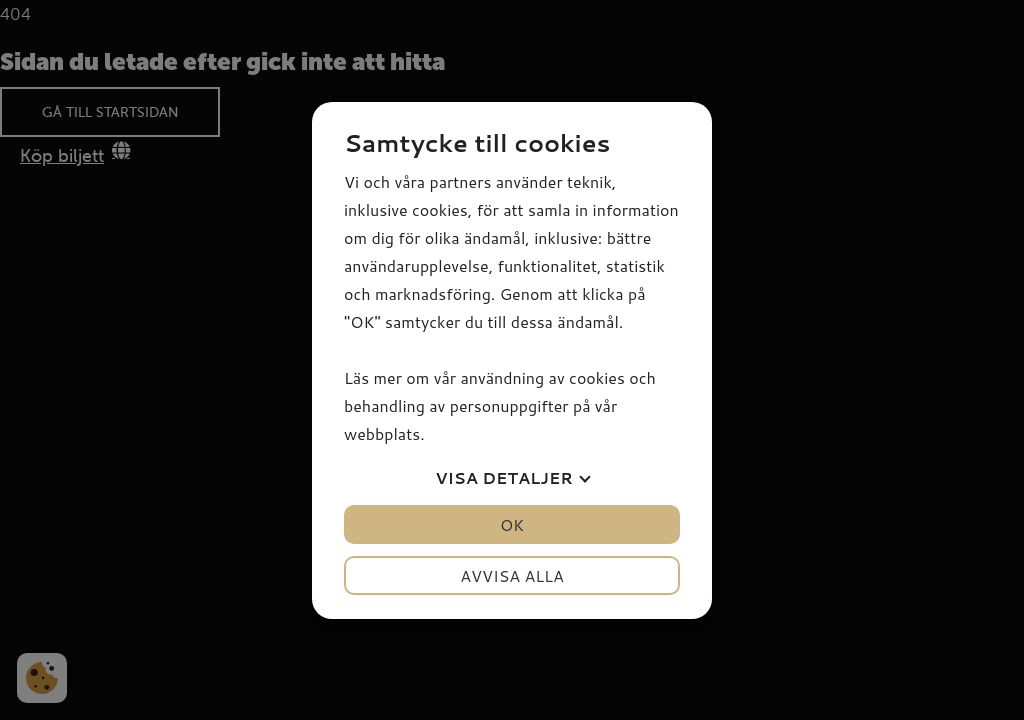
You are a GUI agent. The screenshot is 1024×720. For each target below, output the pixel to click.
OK (512, 524)
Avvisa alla (512, 575)
